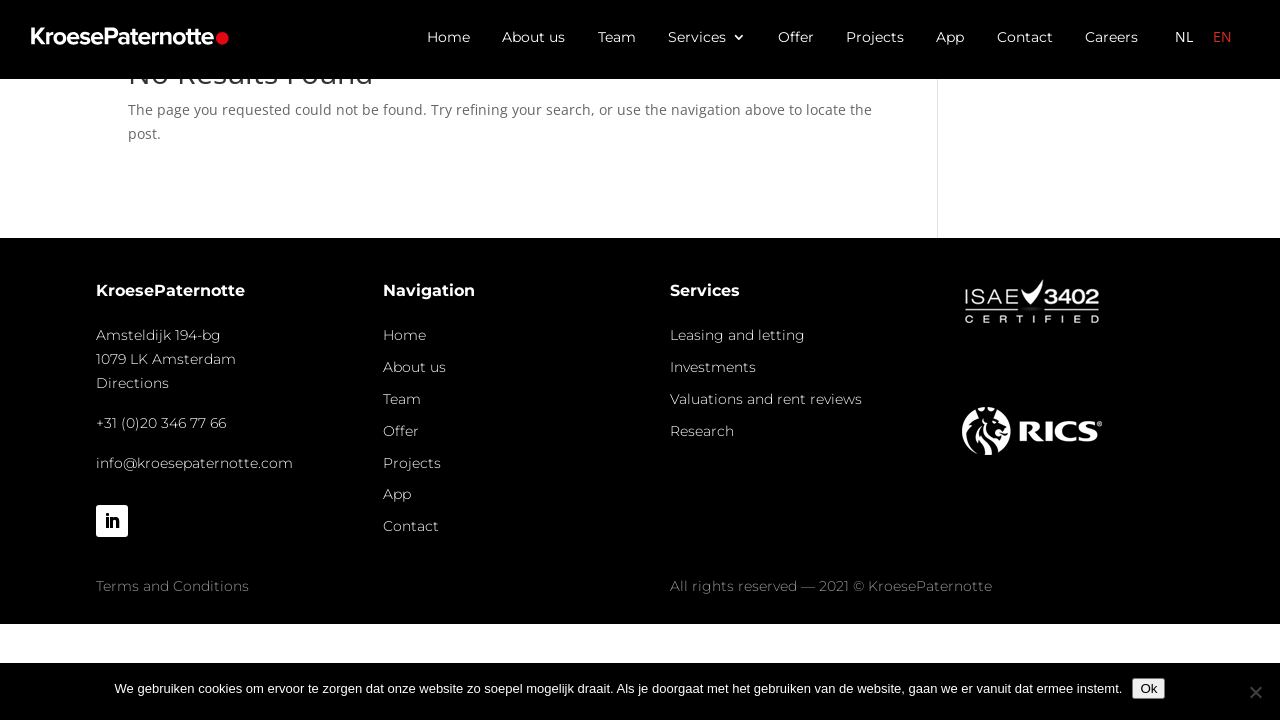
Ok (1148, 688)
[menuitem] (1184, 37)
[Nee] (1255, 692)
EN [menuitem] (1222, 36)
